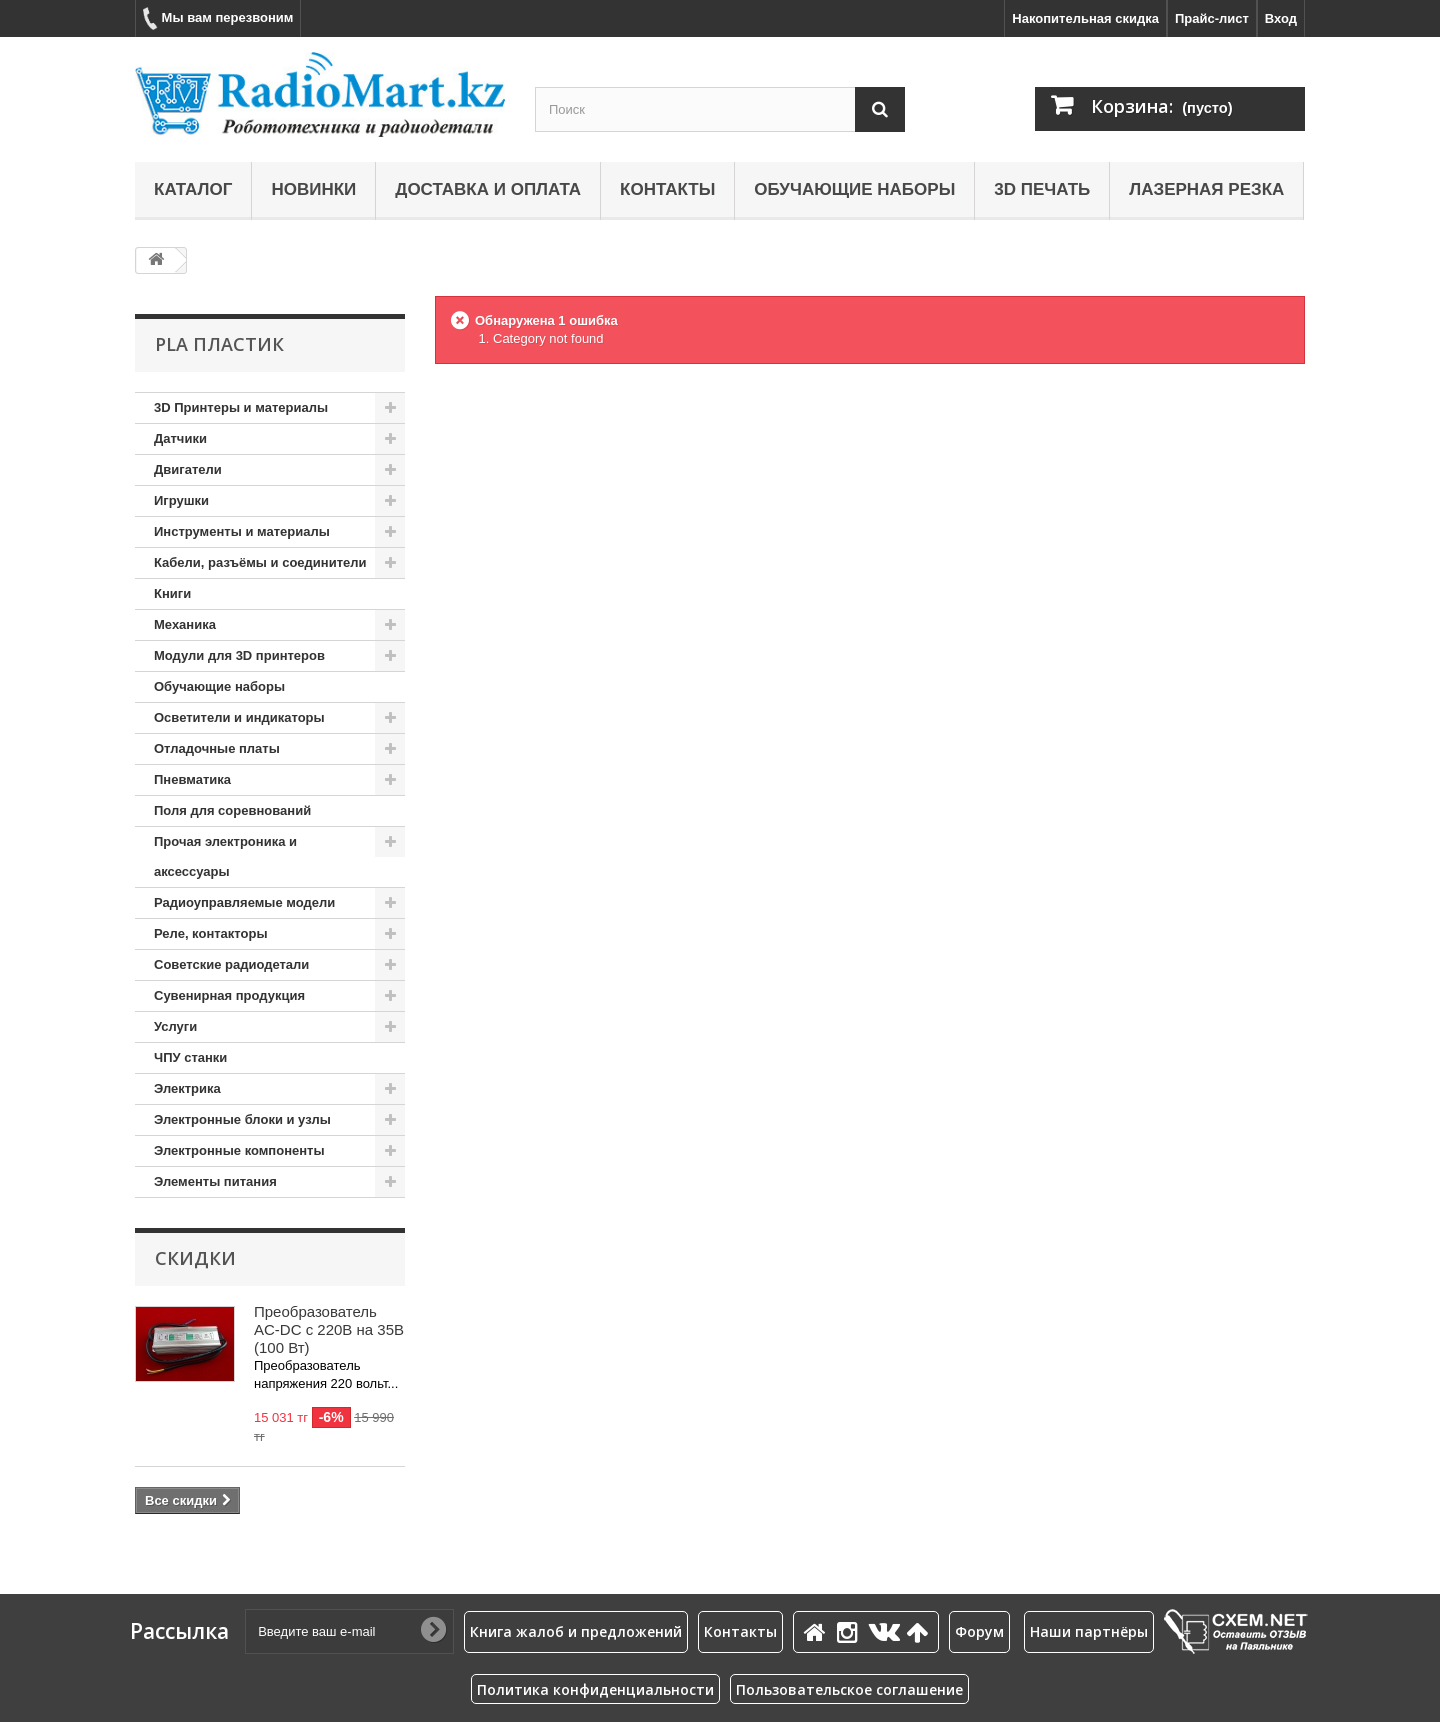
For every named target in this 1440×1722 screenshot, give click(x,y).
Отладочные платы (217, 748)
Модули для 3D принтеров (239, 655)
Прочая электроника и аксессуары (225, 856)
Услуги (175, 1026)
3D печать (1042, 189)
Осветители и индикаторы (239, 717)
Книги (172, 593)
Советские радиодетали (231, 964)
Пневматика (192, 779)
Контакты (667, 189)
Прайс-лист (1212, 18)
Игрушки (181, 500)
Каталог (193, 189)
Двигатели (188, 469)
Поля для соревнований (232, 810)
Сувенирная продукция (229, 995)
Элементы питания (215, 1181)
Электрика (187, 1088)
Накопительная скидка (1085, 18)
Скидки (195, 1258)
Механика (185, 624)
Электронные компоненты (239, 1150)
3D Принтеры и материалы (241, 407)
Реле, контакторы (211, 933)
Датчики (180, 438)
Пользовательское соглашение (849, 1689)
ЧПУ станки (190, 1057)
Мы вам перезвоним (218, 18)
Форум (979, 1631)
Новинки (313, 189)
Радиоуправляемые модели (244, 902)
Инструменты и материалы (242, 531)
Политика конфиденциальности (595, 1689)
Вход (1281, 18)
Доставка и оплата (488, 189)
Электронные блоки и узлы (242, 1119)
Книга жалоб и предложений (576, 1631)
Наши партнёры (1089, 1631)
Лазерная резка (1206, 189)
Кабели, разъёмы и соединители (260, 562)
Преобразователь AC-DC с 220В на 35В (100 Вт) (329, 1329)
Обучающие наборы (854, 189)
